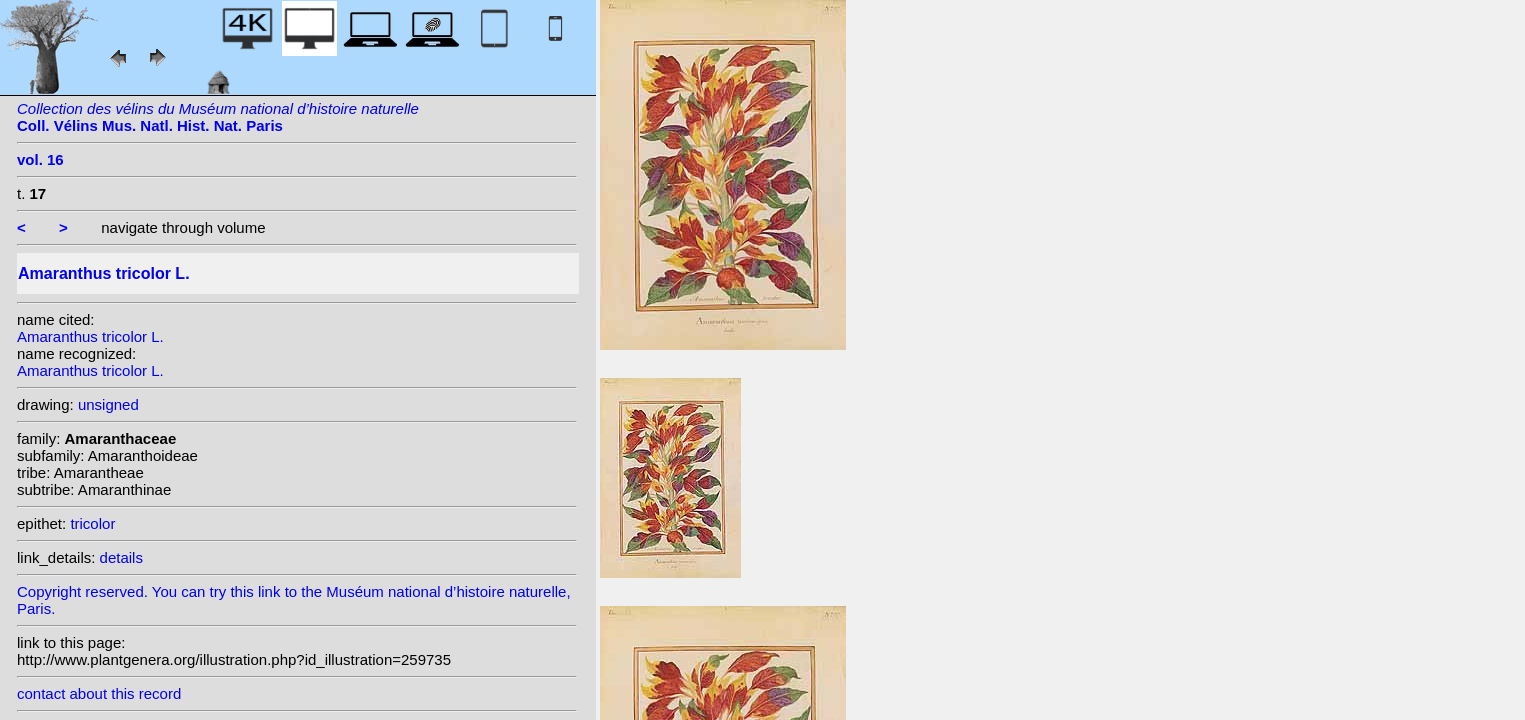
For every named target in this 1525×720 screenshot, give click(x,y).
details (121, 557)
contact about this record (99, 693)
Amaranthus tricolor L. (90, 336)
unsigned (108, 404)
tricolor (92, 523)
